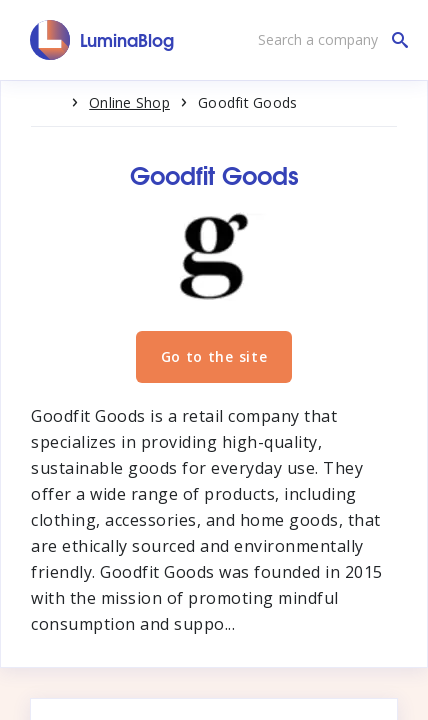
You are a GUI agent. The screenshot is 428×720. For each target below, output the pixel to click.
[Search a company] (328, 40)
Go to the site (214, 356)
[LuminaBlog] (102, 40)
